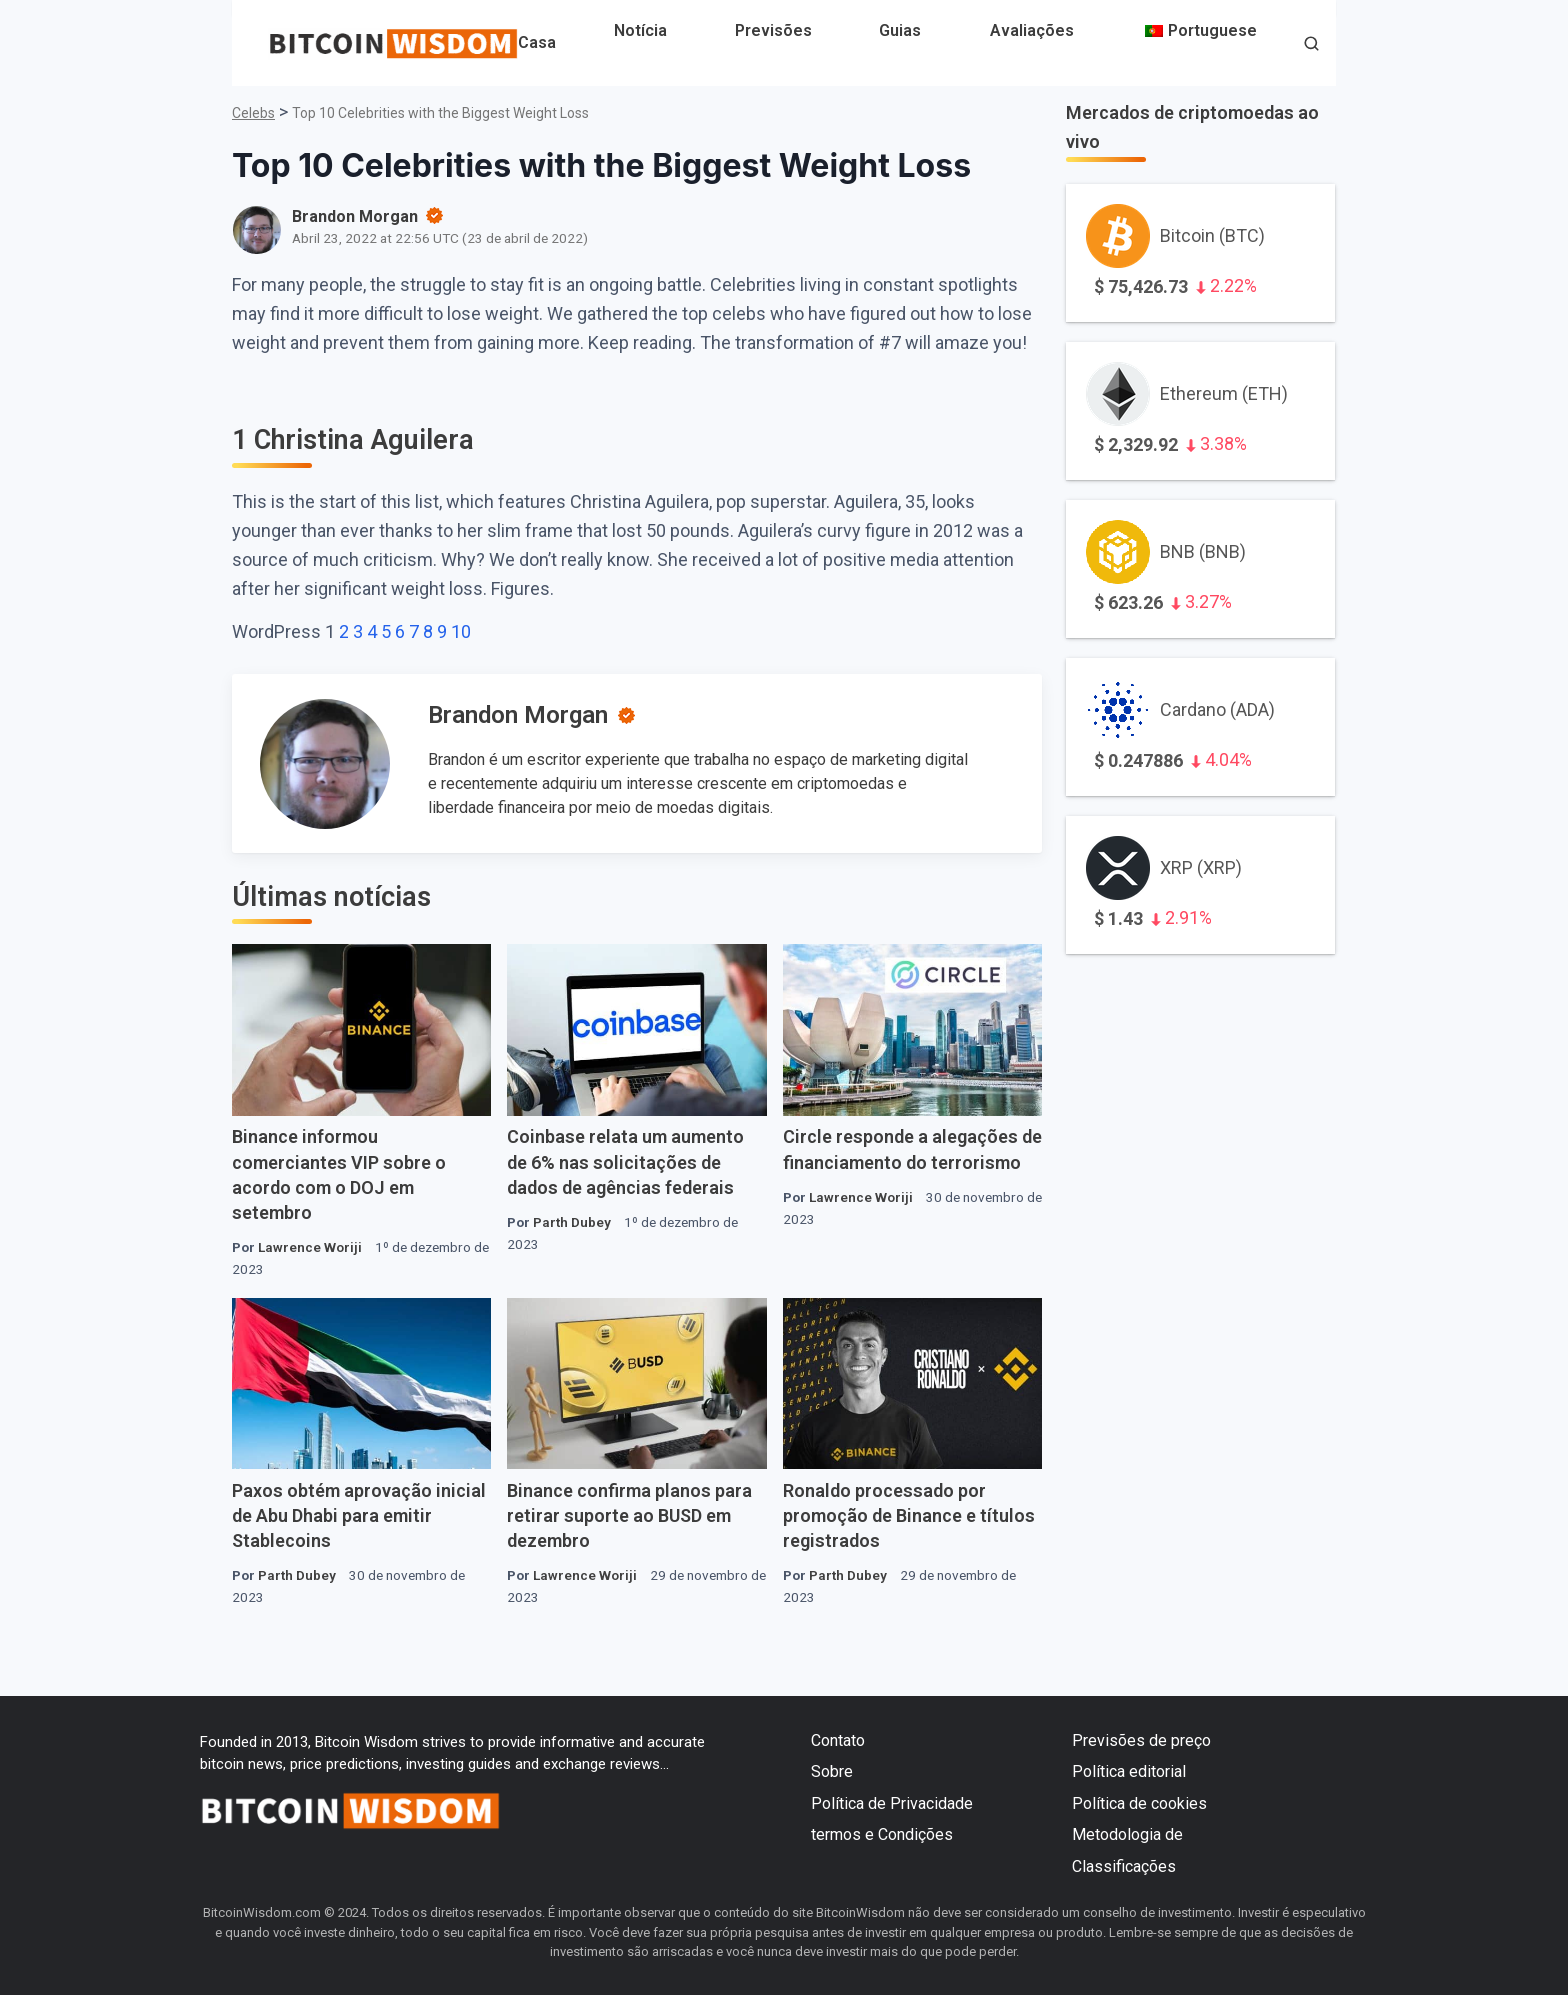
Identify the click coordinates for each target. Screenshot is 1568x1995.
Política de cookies (1139, 1803)
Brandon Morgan (518, 715)
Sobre (832, 1771)
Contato (838, 1740)
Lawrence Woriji (310, 1247)
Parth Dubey (572, 1222)
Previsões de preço (1141, 1740)
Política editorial (1129, 1771)
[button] (1311, 45)
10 (461, 631)
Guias (900, 30)
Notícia (640, 30)
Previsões (773, 30)
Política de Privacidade (892, 1803)
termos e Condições (882, 1834)
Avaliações (1032, 30)
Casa (537, 42)
